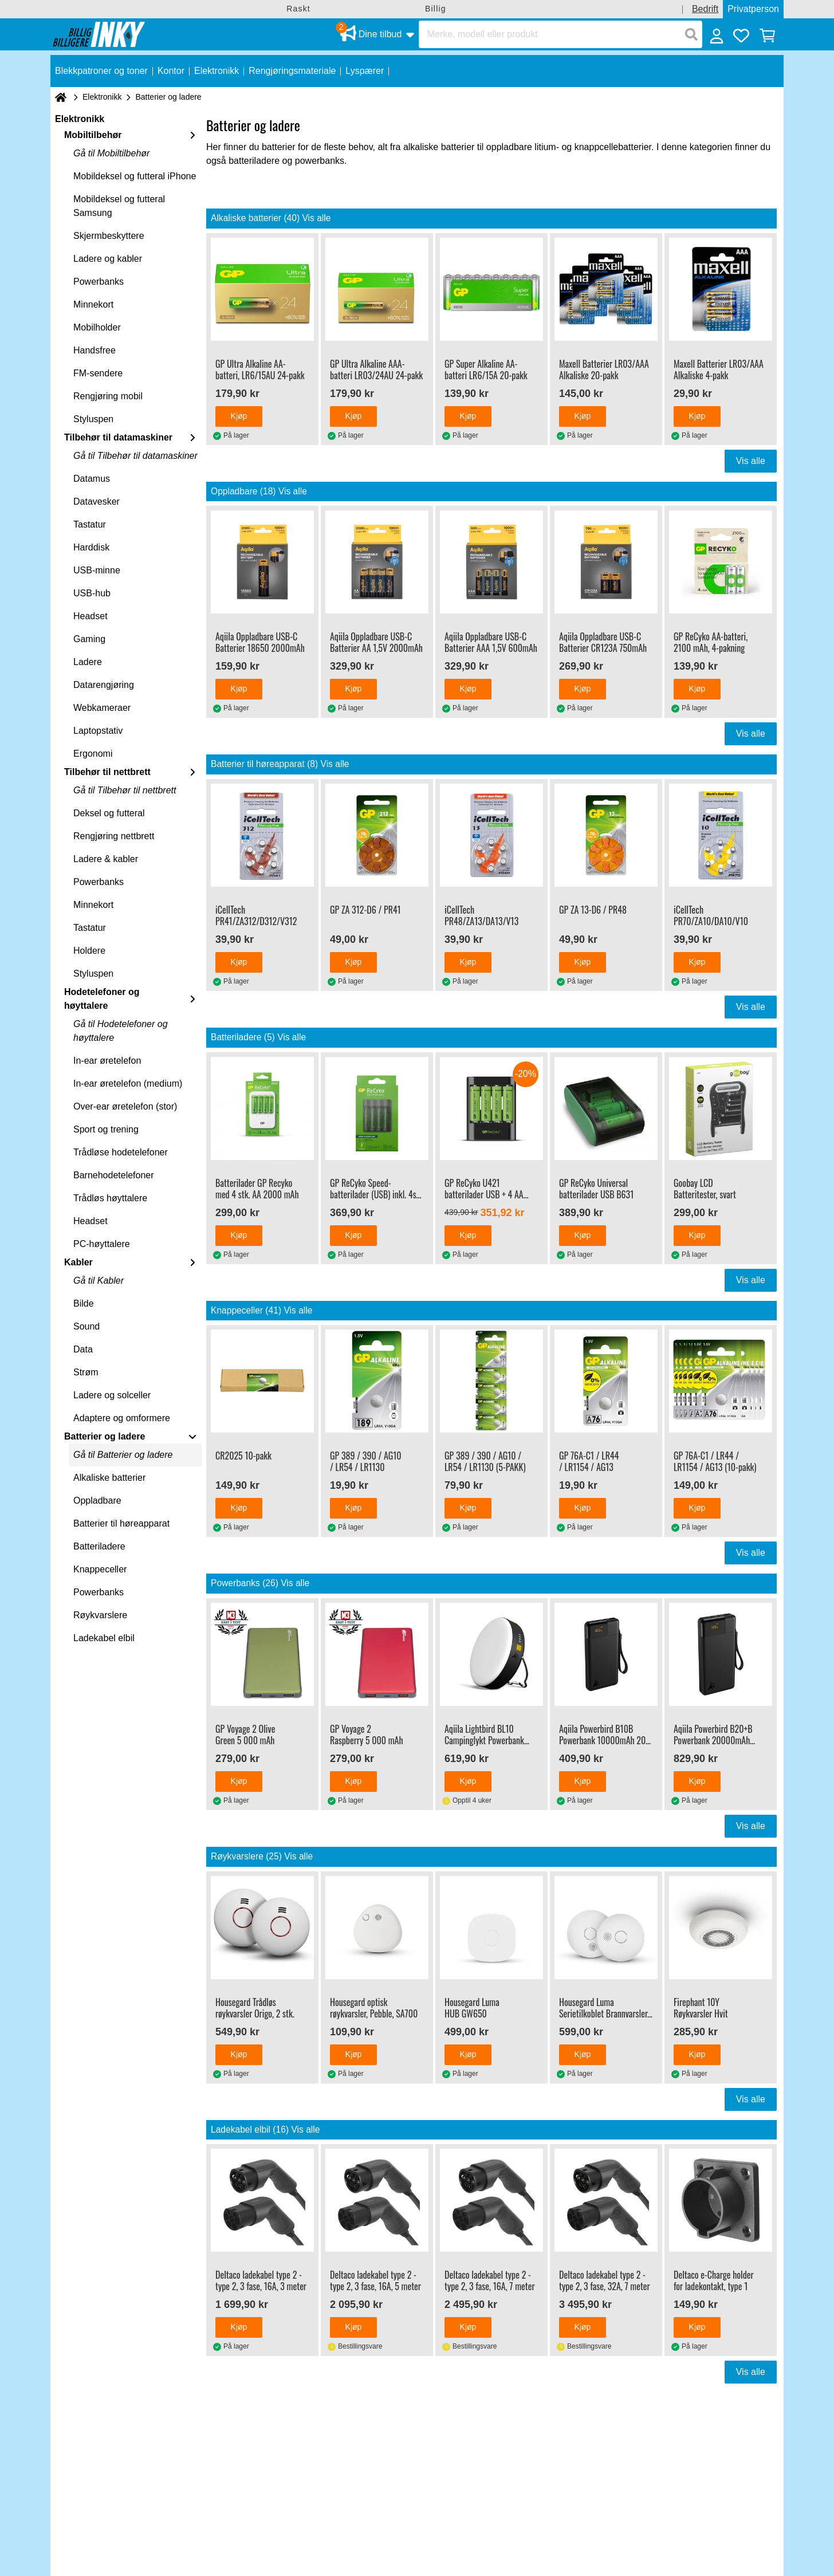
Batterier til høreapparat (121, 1523)
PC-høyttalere (101, 1244)
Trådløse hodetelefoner (120, 1152)
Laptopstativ (98, 731)
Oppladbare (97, 1500)
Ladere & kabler (105, 859)
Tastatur (89, 524)
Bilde (83, 1303)
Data (83, 1349)
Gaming (89, 639)
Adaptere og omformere (121, 1418)
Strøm (86, 1372)
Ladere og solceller (112, 1395)
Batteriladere (99, 1546)
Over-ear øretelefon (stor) (125, 1106)
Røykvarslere (100, 1615)
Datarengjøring (103, 685)
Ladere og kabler (107, 259)
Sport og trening (106, 1129)
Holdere (89, 950)
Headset (90, 616)
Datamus (91, 478)
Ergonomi (92, 753)
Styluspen (93, 419)
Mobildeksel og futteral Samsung (119, 206)
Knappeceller (100, 1569)
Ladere (87, 662)
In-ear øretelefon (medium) (127, 1083)
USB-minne (96, 570)
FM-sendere (98, 373)
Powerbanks (98, 281)
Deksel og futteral (109, 813)
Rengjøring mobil (108, 396)
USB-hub (92, 593)
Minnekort (93, 304)
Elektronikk (101, 96)
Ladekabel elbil (104, 1638)
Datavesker (96, 501)
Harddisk (91, 547)
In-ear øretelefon (107, 1060)
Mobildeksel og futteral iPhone (134, 176)
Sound (86, 1326)
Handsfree (94, 350)
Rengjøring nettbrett (113, 836)
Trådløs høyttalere (110, 1198)
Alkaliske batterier (109, 1477)
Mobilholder (97, 327)
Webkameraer (102, 708)
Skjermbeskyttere (108, 236)
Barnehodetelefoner (113, 1175)
